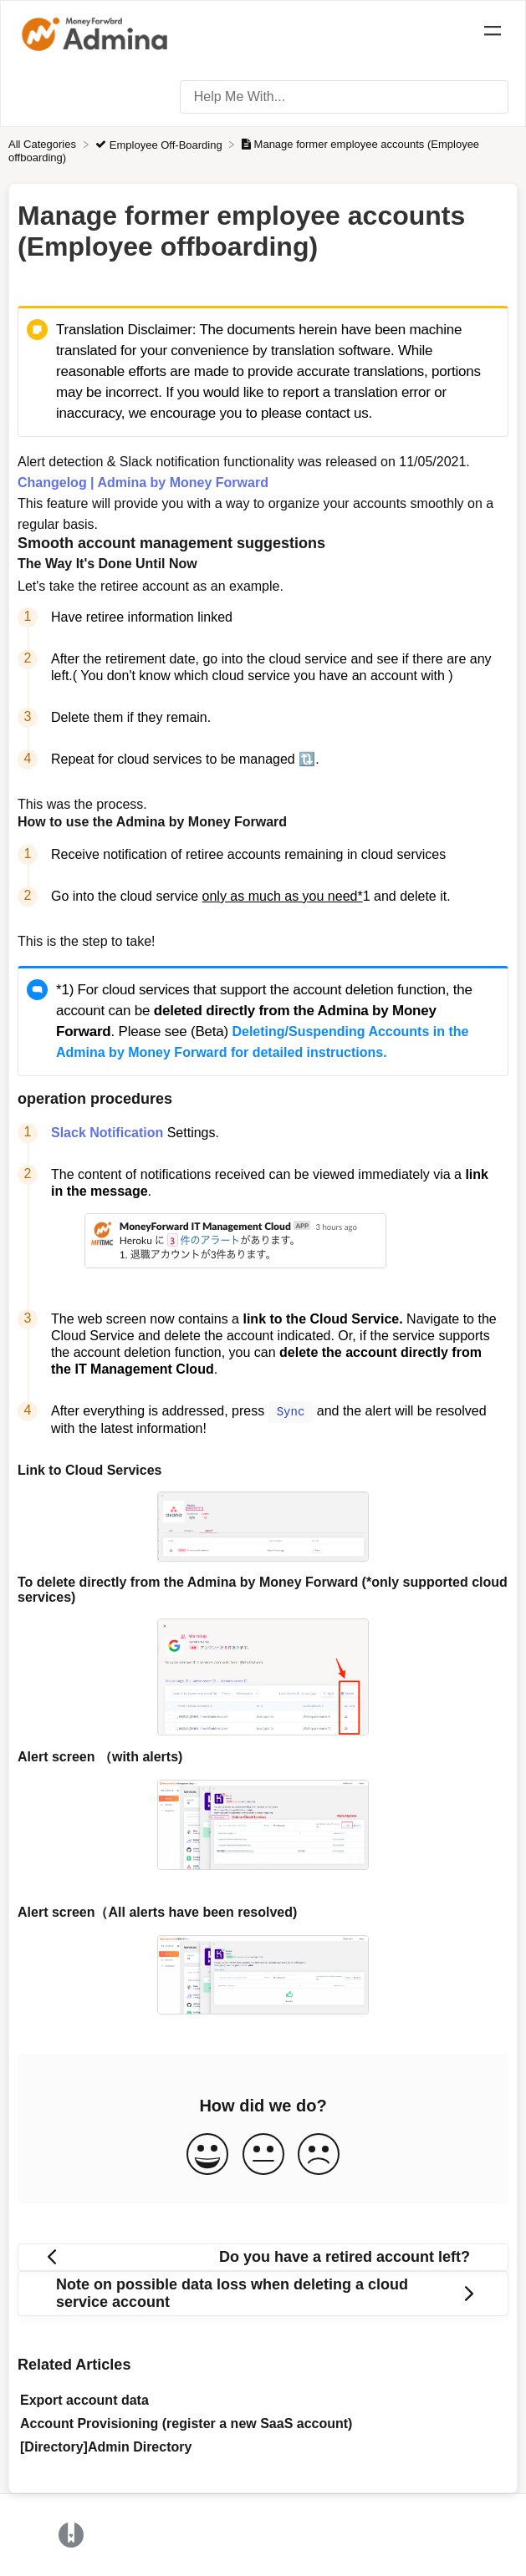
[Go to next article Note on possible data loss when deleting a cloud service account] (263, 2292)
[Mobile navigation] (492, 33)
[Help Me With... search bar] (344, 97)
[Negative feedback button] (319, 2154)
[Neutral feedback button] (263, 2154)
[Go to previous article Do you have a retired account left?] (263, 2256)
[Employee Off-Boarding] (160, 144)
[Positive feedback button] (207, 2154)
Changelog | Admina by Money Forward (143, 482)
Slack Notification (107, 1132)
